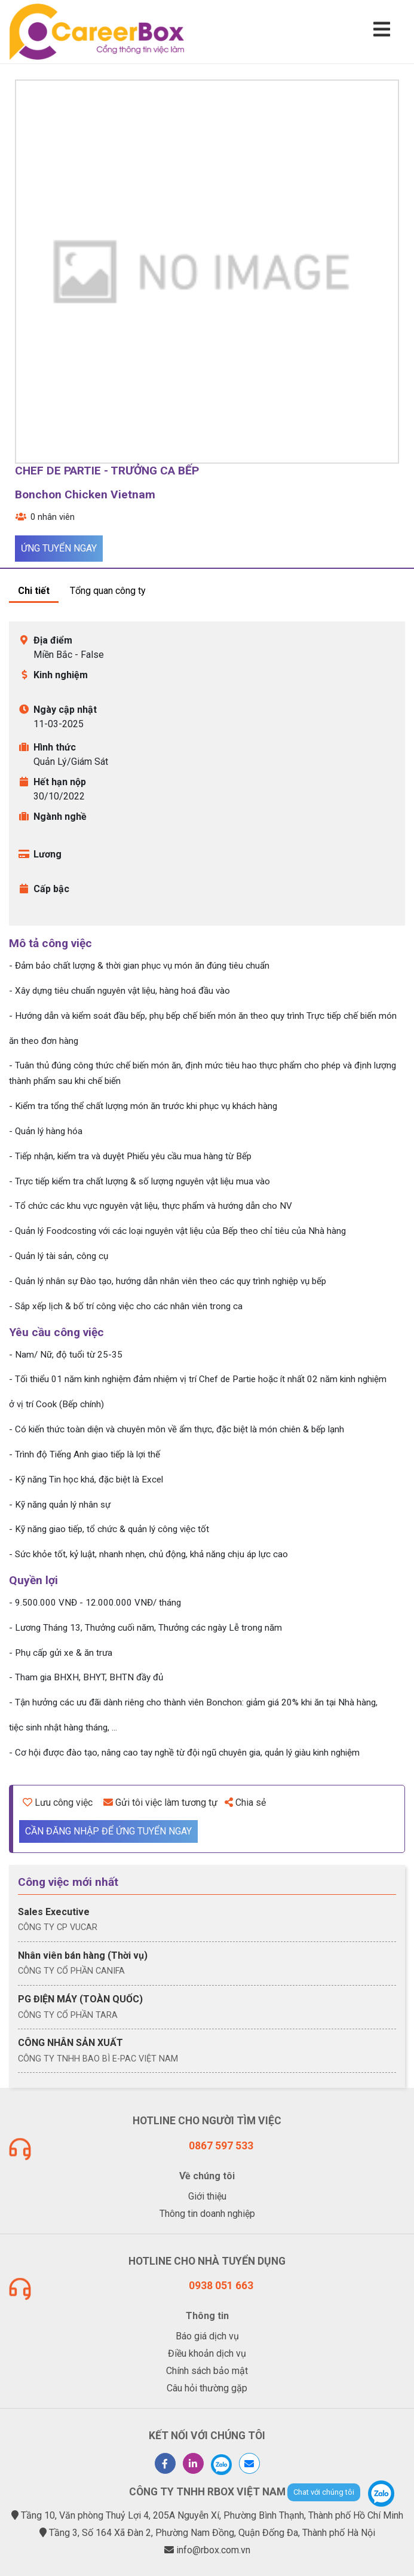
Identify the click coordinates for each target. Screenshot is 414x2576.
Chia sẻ (245, 1802)
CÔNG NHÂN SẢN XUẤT (70, 2042)
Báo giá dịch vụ (207, 2336)
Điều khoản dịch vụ (207, 2353)
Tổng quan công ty (108, 590)
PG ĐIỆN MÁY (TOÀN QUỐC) (80, 1999)
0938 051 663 (221, 2286)
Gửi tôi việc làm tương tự (160, 1802)
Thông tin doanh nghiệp (207, 2213)
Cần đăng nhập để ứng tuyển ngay (108, 1831)
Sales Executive (54, 1912)
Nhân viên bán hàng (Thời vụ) (83, 1955)
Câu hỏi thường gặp (207, 2388)
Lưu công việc (58, 1802)
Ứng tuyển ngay (59, 548)
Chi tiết (34, 590)
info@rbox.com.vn (213, 2550)
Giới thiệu (207, 2196)
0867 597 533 (221, 2146)
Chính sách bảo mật (207, 2370)
